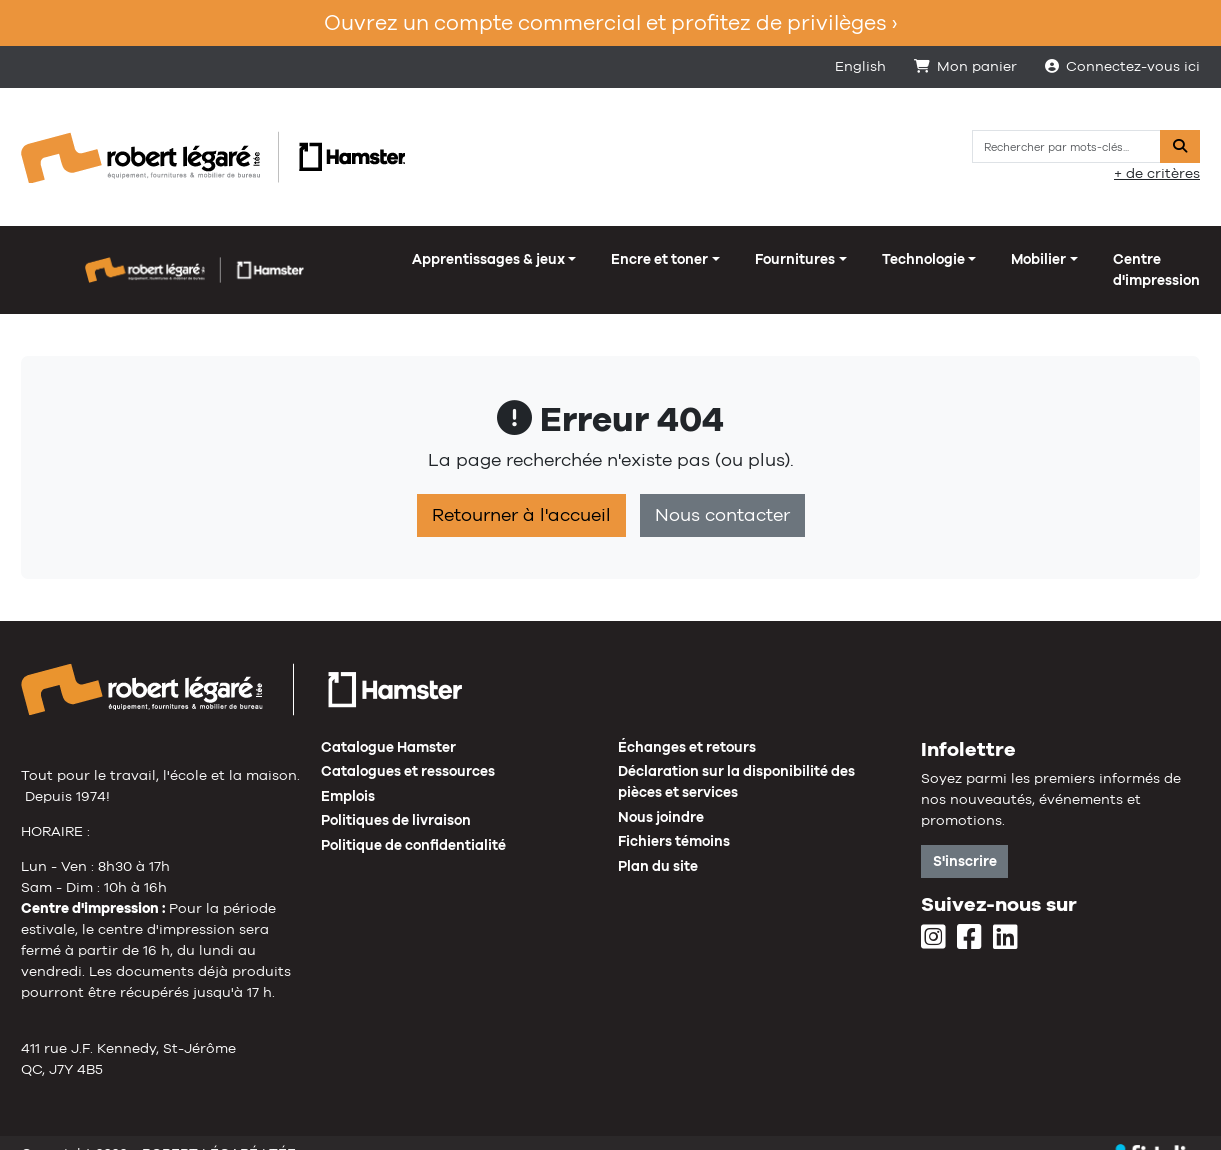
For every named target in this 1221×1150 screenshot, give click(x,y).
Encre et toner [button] (286, 259)
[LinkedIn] (1005, 917)
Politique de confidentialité (413, 824)
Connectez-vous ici (1122, 66)
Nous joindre (661, 796)
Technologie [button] (549, 259)
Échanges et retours (687, 726)
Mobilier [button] (665, 259)
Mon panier (965, 66)
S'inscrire (965, 840)
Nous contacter (722, 494)
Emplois (348, 775)
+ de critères (1157, 173)
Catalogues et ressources (408, 750)
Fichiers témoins (674, 820)
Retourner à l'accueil (521, 494)
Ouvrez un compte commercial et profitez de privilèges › (610, 22)
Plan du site (658, 845)
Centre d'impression (808, 259)
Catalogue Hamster (388, 726)
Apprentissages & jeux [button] (115, 259)
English (860, 66)
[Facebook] (969, 917)
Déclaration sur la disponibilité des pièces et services (736, 760)
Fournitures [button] (422, 259)
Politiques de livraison (396, 799)
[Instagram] (933, 917)
